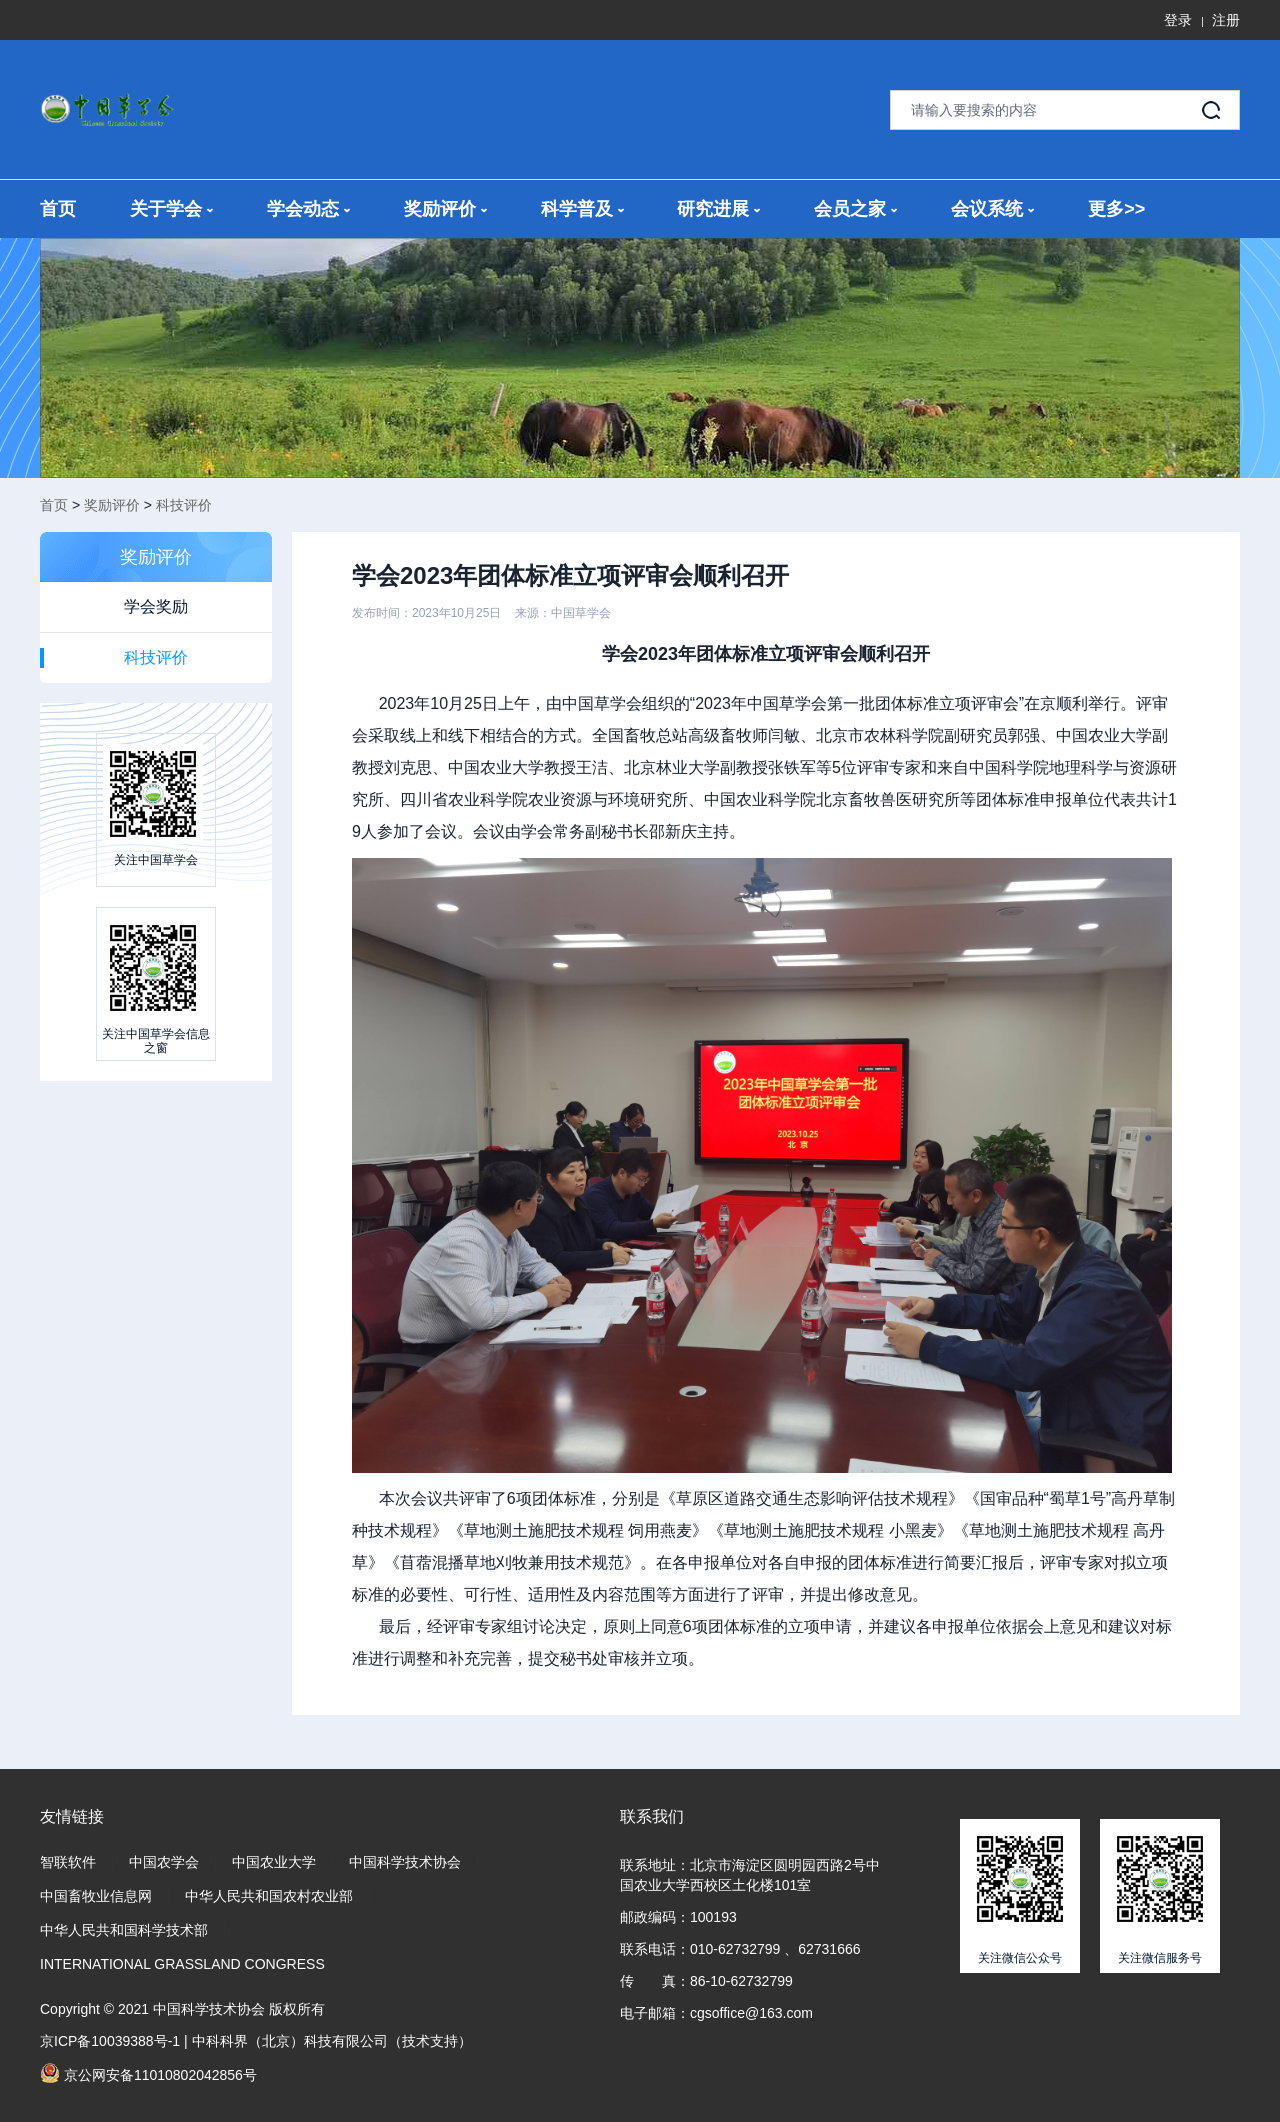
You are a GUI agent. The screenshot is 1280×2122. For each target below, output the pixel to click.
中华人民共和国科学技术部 (124, 1930)
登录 (1178, 20)
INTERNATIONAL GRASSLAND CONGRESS (182, 1964)
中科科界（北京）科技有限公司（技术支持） (332, 2041)
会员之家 (855, 209)
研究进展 (718, 209)
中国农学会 (164, 1862)
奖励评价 (445, 209)
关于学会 (171, 209)
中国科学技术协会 (405, 1862)
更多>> (1116, 209)
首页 (58, 209)
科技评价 (184, 505)
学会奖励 (156, 606)
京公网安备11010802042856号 (148, 2073)
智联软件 (68, 1862)
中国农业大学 (274, 1862)
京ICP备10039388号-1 (110, 2041)
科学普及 (582, 209)
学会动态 (308, 209)
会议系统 (992, 209)
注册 (1226, 20)
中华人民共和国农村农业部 (269, 1896)
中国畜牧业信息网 (96, 1896)
